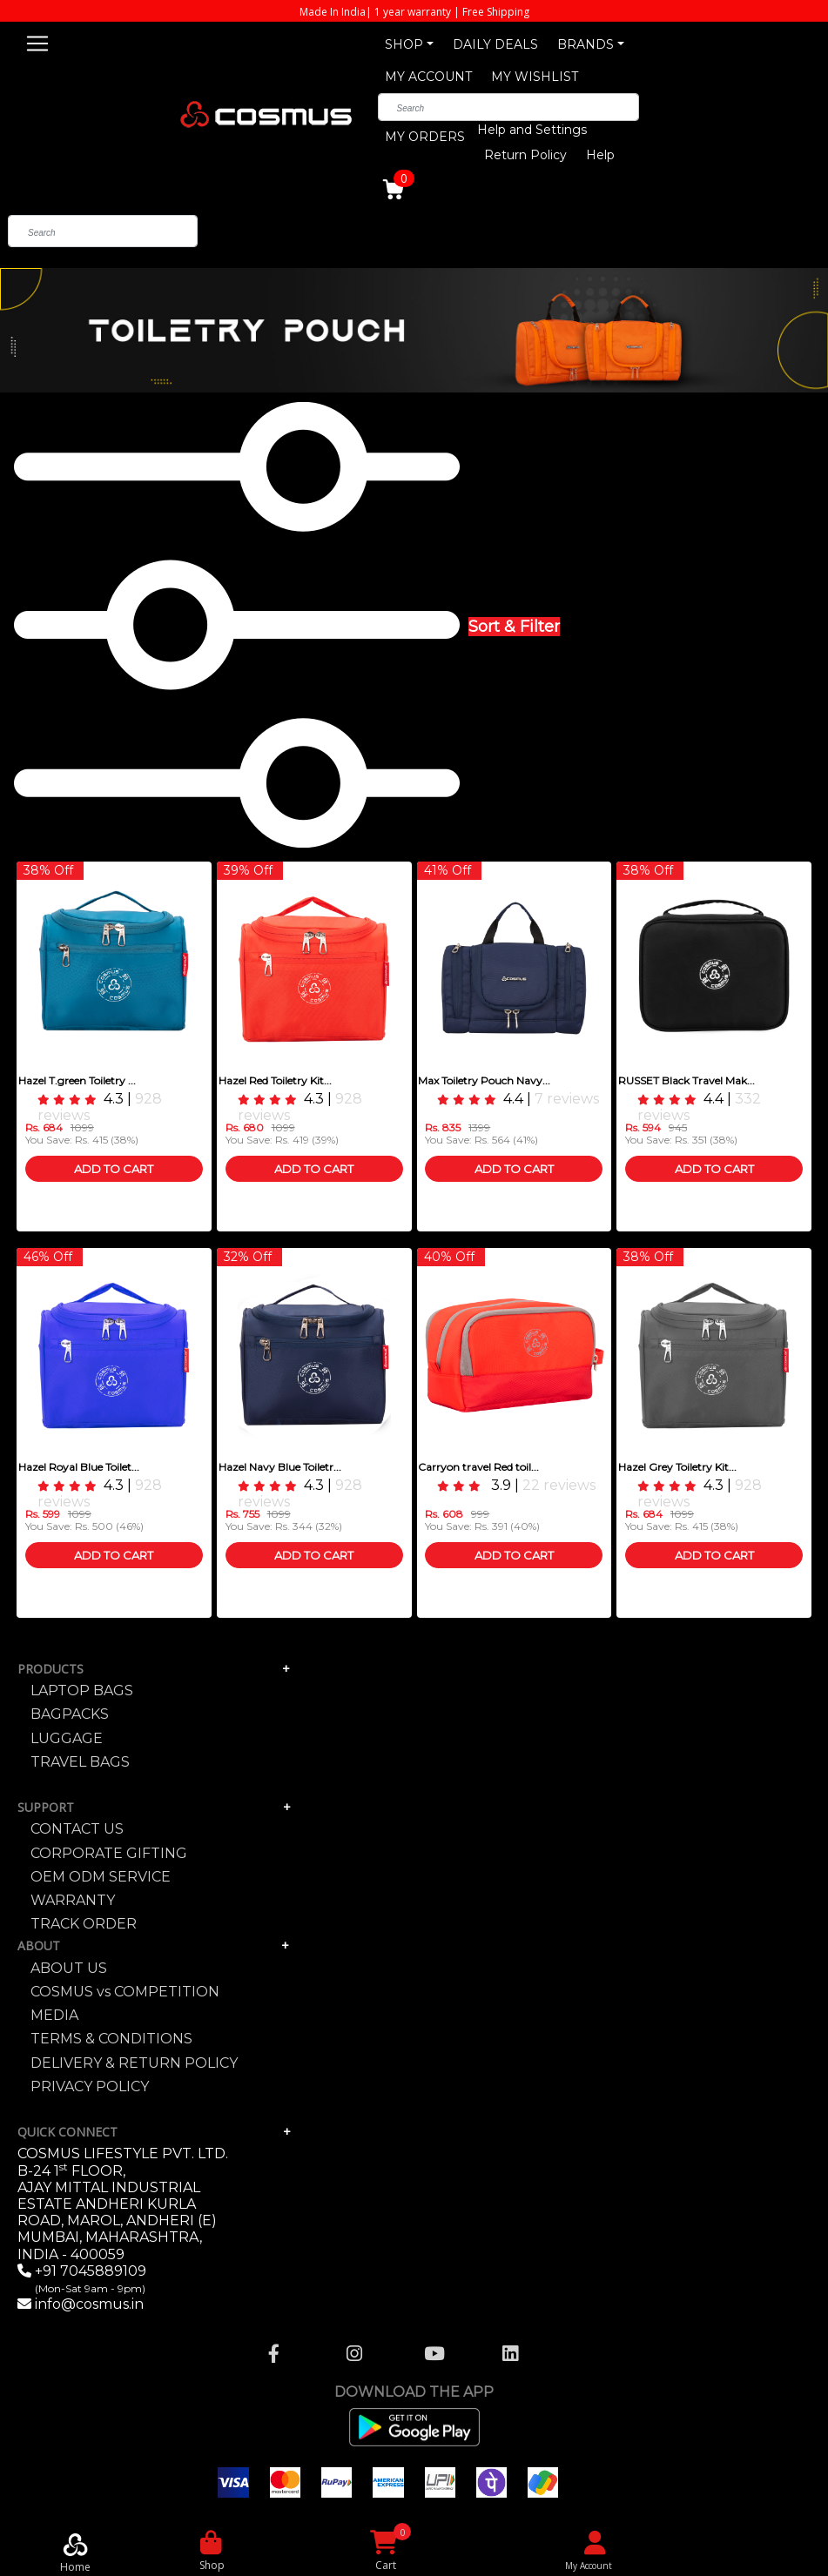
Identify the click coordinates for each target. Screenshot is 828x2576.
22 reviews (559, 1485)
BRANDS (585, 44)
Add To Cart (113, 1169)
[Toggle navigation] (37, 41)
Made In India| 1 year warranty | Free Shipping (414, 11)
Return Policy (525, 155)
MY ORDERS (425, 136)
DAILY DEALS (495, 44)
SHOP (404, 44)
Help (600, 155)
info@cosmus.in (89, 2304)
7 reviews (567, 1098)
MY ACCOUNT (428, 76)
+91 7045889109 (88, 2279)
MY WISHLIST (534, 76)
